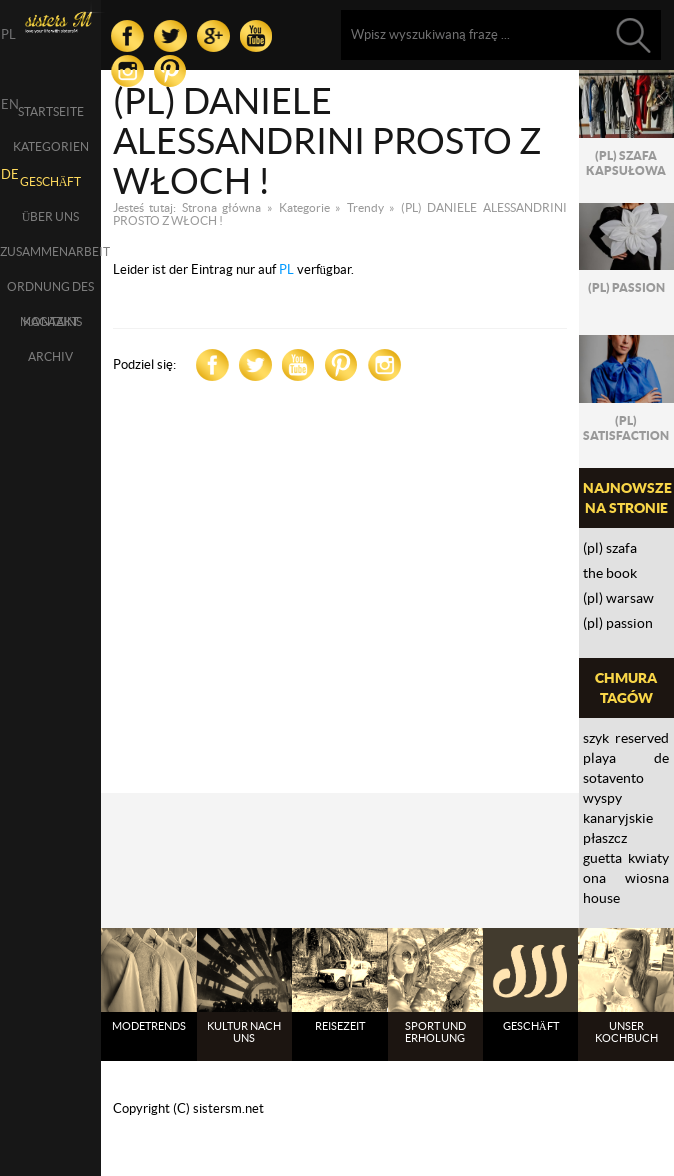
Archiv (50, 356)
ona (594, 878)
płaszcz (605, 838)
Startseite (51, 111)
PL (286, 269)
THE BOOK (610, 573)
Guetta (602, 858)
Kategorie (304, 207)
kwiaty (648, 858)
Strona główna (222, 207)
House (601, 898)
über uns (51, 216)
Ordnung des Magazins (50, 292)
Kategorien (51, 146)
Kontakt (51, 321)
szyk (596, 738)
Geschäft (51, 181)
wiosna (647, 878)
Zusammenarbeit (50, 251)
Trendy (365, 207)
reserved (642, 738)
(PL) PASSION (618, 623)
